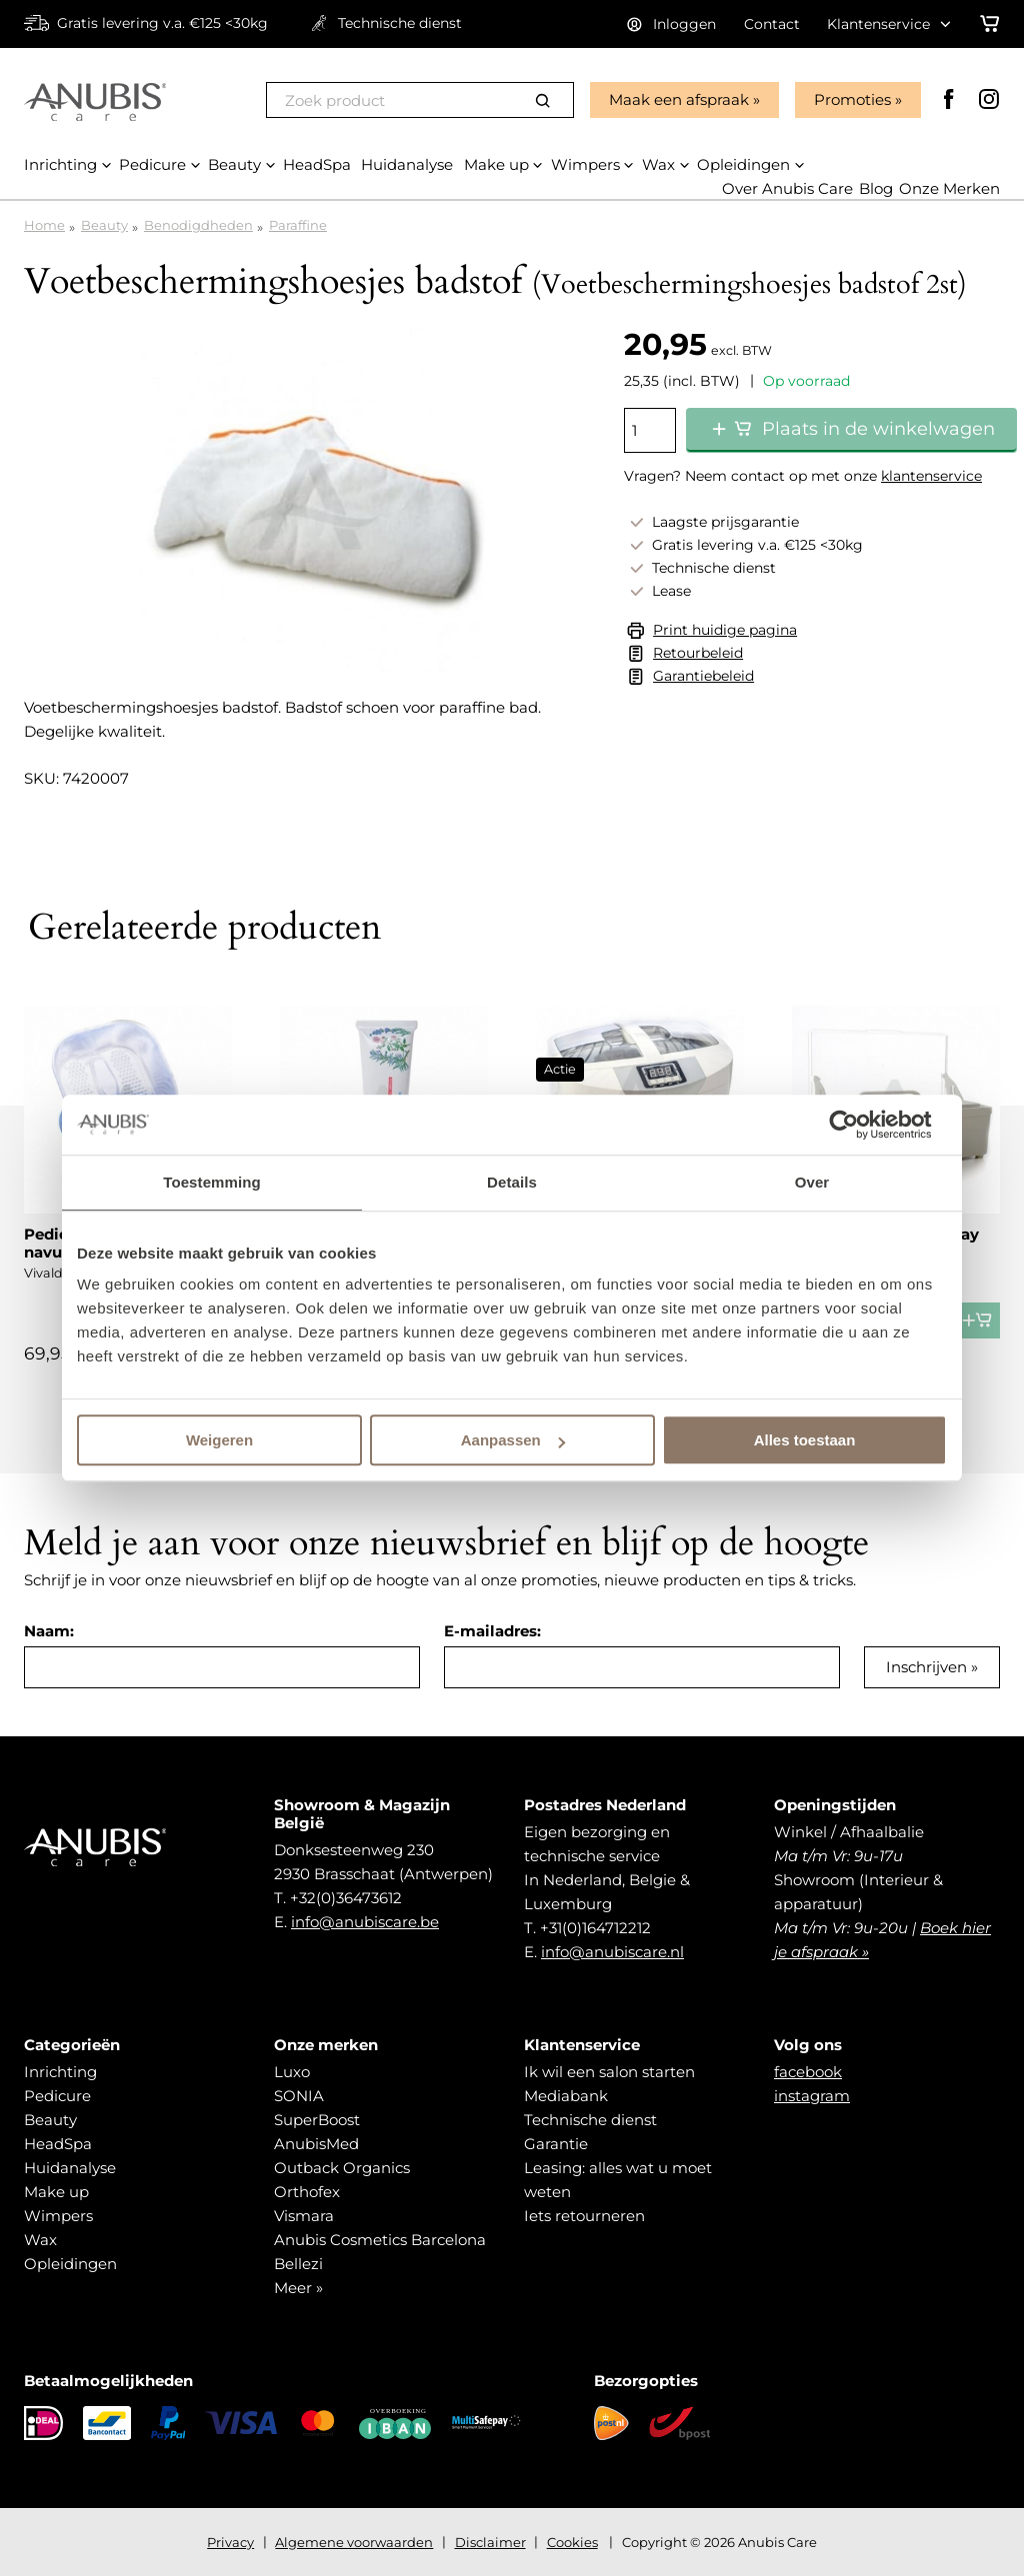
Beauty (104, 225)
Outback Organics (342, 2167)
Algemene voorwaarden (354, 2542)
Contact (772, 24)
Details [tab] (512, 1182)
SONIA (299, 2095)
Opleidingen (70, 2263)
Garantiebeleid (703, 676)
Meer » (298, 2287)
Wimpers (58, 2215)
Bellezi (298, 2263)
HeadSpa (58, 2143)
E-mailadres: (492, 1630)
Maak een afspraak (679, 99)
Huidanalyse (70, 2167)
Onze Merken (949, 188)
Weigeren (219, 1439)
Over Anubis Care (787, 188)
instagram (812, 2095)
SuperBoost (317, 2119)
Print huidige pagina (725, 630)
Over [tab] (812, 1182)
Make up (56, 2191)
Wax (40, 2239)
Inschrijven (926, 1666)
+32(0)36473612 (346, 1897)
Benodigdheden (198, 225)
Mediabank (566, 2095)
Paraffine (298, 225)
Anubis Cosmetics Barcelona (380, 2239)
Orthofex (307, 2191)
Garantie (556, 2143)
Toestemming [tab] (212, 1182)
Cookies (572, 2542)
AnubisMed (316, 2143)
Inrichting (60, 2071)
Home (44, 225)
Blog (876, 188)
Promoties (852, 99)
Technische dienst (590, 2119)
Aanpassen (513, 1439)
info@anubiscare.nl (612, 1951)
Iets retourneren (584, 2215)
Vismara (304, 2215)
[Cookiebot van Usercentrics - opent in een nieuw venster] (859, 1125)
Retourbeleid (698, 653)
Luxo (292, 2071)
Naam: (49, 1630)
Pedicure (57, 2095)
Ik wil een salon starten (609, 2071)
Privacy (230, 2542)
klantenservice (931, 476)
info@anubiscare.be (365, 1921)
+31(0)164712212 (595, 1927)
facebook (808, 2071)
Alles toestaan (805, 1439)
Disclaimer (490, 2542)
